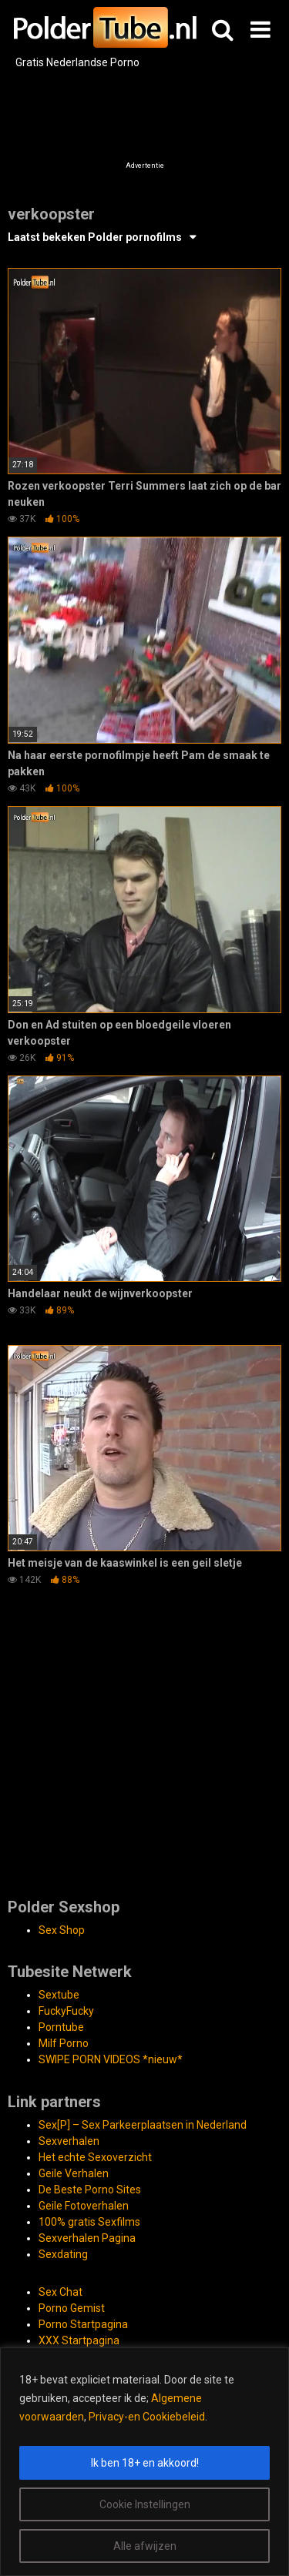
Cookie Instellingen (144, 2504)
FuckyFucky (66, 2011)
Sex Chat (60, 2292)
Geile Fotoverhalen (84, 2206)
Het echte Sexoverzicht (95, 2157)
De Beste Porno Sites (90, 2189)
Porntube (61, 2027)
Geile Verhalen (74, 2173)
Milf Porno (64, 2043)
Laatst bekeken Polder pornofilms (95, 237)
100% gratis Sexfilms (89, 2222)
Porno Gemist (72, 2308)
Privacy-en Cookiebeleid (147, 2416)
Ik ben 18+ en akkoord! (145, 2463)
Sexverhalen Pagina (87, 2238)
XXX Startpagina (79, 2340)
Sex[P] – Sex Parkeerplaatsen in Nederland (143, 2125)
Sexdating (63, 2254)
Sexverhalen (69, 2141)
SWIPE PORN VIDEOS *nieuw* (111, 2059)
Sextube (59, 1995)
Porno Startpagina (83, 2324)
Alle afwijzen (144, 2546)
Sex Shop (62, 1930)
